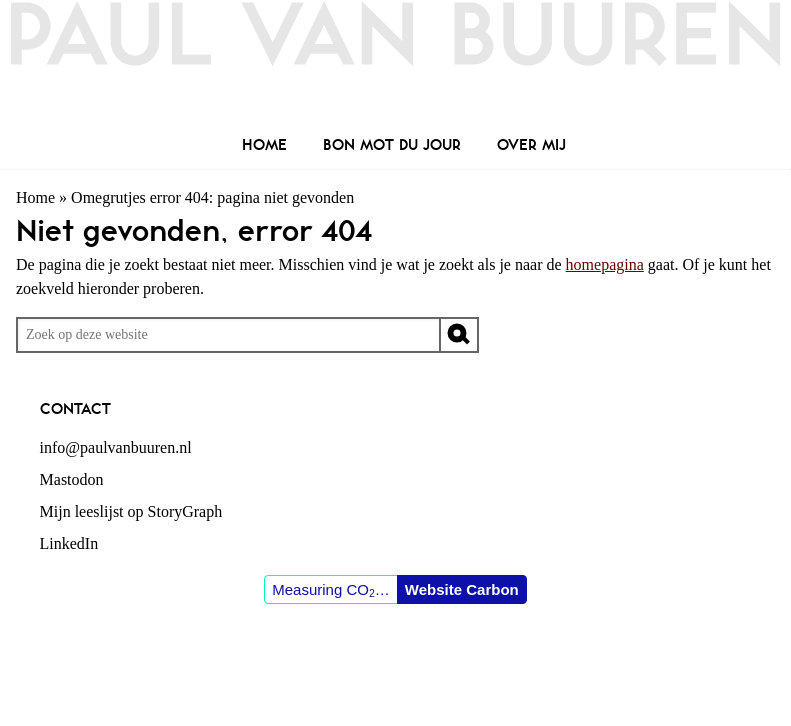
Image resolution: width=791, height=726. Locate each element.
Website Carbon (462, 589)
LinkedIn (69, 543)
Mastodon (72, 479)
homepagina (605, 264)
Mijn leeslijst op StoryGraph (131, 511)
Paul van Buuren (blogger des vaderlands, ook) (395, 64)
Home (35, 197)
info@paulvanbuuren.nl (116, 447)
